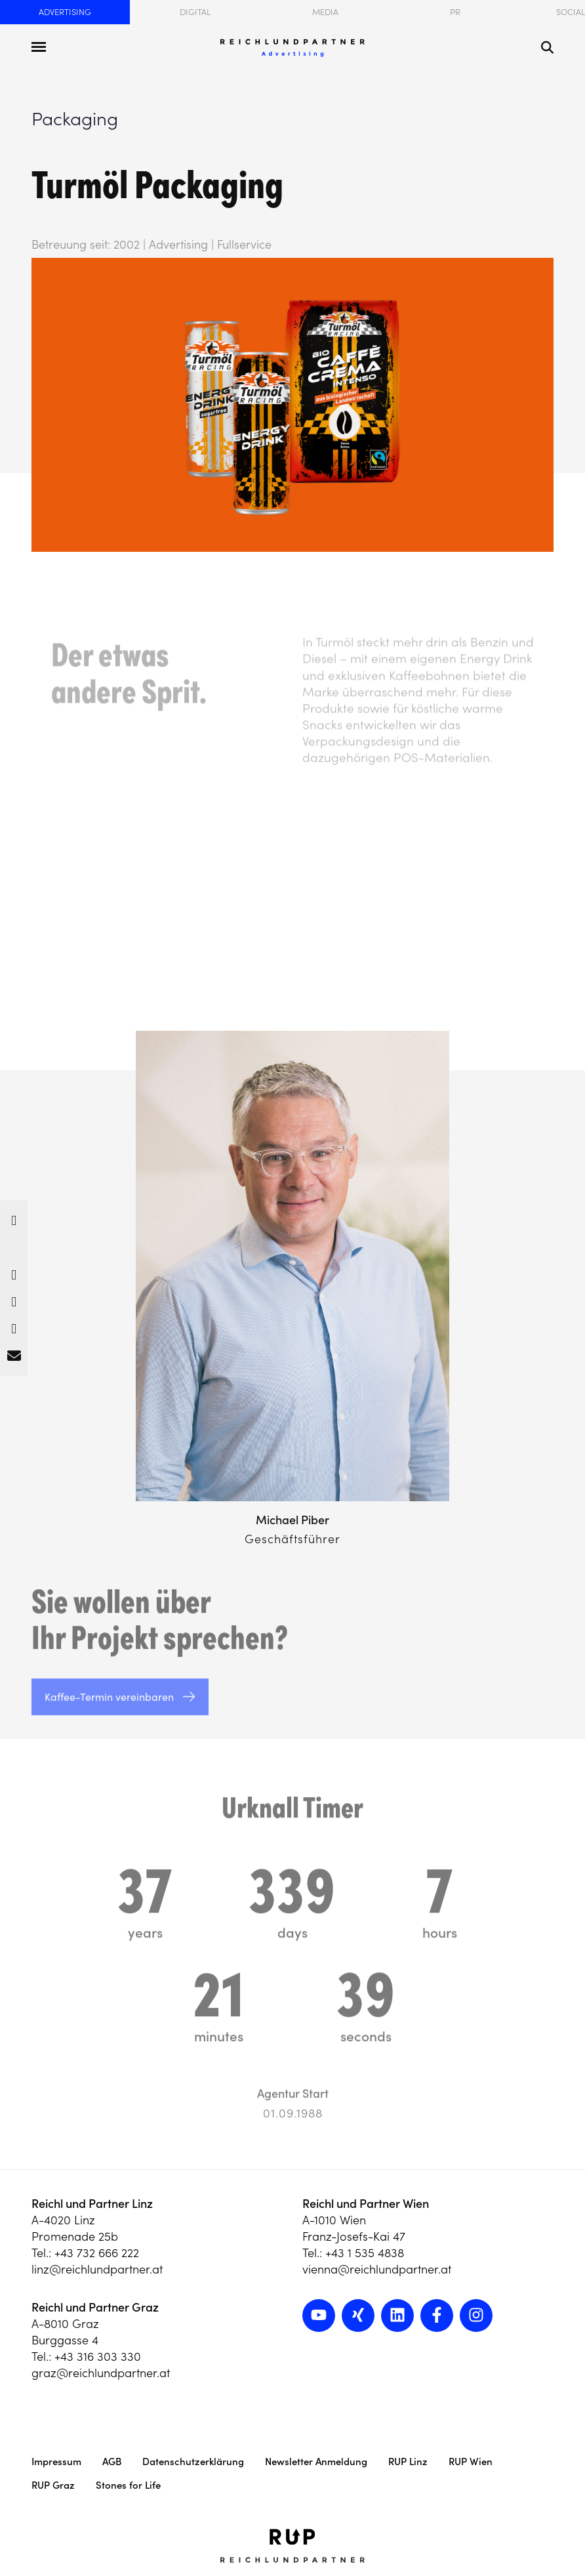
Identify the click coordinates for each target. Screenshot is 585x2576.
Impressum (56, 2461)
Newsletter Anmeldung (316, 2461)
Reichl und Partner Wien (365, 2203)
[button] (14, 1217)
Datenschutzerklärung (193, 2461)
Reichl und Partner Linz (92, 2203)
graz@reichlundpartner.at (100, 2372)
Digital (195, 12)
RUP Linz (408, 2461)
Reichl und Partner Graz (95, 2307)
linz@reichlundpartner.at (97, 2269)
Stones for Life (128, 2485)
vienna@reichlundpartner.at (376, 2269)
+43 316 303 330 (97, 2356)
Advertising (65, 12)
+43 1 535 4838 (364, 2252)
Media (325, 12)
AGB (111, 2461)
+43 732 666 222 (96, 2252)
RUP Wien (471, 2461)
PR (455, 12)
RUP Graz (53, 2485)
